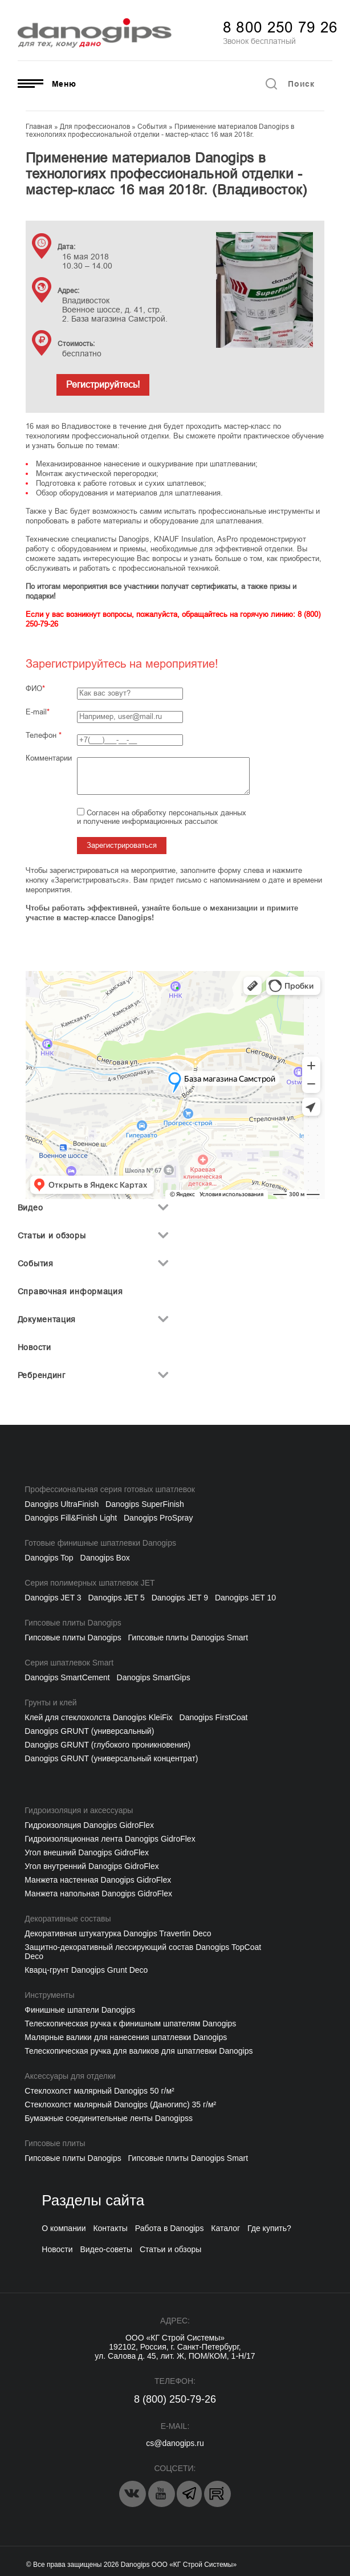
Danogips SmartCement (67, 1677)
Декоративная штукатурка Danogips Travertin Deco (118, 1933)
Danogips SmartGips (153, 1677)
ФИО (34, 688)
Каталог (225, 2228)
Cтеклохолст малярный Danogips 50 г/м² (99, 2090)
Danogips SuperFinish (144, 1504)
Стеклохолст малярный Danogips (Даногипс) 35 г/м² (120, 2104)
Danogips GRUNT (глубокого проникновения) (107, 1744)
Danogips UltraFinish (62, 1504)
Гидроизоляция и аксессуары (79, 1810)
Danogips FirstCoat (214, 1717)
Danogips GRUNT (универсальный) (89, 1731)
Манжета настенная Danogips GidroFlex (98, 1879)
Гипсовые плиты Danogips (73, 1622)
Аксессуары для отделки (70, 2076)
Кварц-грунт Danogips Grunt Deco (86, 1969)
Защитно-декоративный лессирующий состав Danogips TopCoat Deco (143, 1952)
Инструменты (49, 1995)
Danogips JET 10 (245, 1597)
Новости (34, 1347)
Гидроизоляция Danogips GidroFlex (89, 1825)
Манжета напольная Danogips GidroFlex (98, 1893)
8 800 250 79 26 (280, 27)
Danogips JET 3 (53, 1597)
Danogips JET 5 (116, 1597)
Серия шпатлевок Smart (69, 1662)
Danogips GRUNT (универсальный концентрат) (111, 1758)
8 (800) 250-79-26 (175, 2399)
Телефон (44, 735)
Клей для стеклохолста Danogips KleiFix (98, 1717)
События (36, 1263)
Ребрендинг (42, 1375)
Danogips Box (105, 1557)
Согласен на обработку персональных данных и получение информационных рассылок (161, 817)
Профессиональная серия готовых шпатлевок (110, 1489)
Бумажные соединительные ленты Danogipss (109, 2118)
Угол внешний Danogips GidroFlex (87, 1852)
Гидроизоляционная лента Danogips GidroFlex (110, 1838)
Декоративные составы (68, 1918)
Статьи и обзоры (52, 1235)
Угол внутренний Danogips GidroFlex (91, 1866)
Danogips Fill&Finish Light (71, 1517)
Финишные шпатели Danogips (80, 2009)
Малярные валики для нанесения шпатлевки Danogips (126, 2037)
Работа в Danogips (169, 2228)
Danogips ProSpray (158, 1517)
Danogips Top (49, 1557)
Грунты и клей (50, 1702)
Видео (30, 1207)
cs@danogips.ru (175, 2443)
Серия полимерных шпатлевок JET (89, 1582)
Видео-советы (106, 2249)
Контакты (110, 2228)
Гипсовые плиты (55, 2143)
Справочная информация (70, 1291)
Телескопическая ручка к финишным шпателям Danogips (130, 2023)
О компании (64, 2228)
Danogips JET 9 (180, 1597)
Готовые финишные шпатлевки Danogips (100, 1542)
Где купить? (269, 2228)
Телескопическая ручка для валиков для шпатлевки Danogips (139, 2050)
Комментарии (49, 758)
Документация (47, 1319)
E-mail (36, 712)
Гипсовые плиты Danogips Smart (188, 1637)
